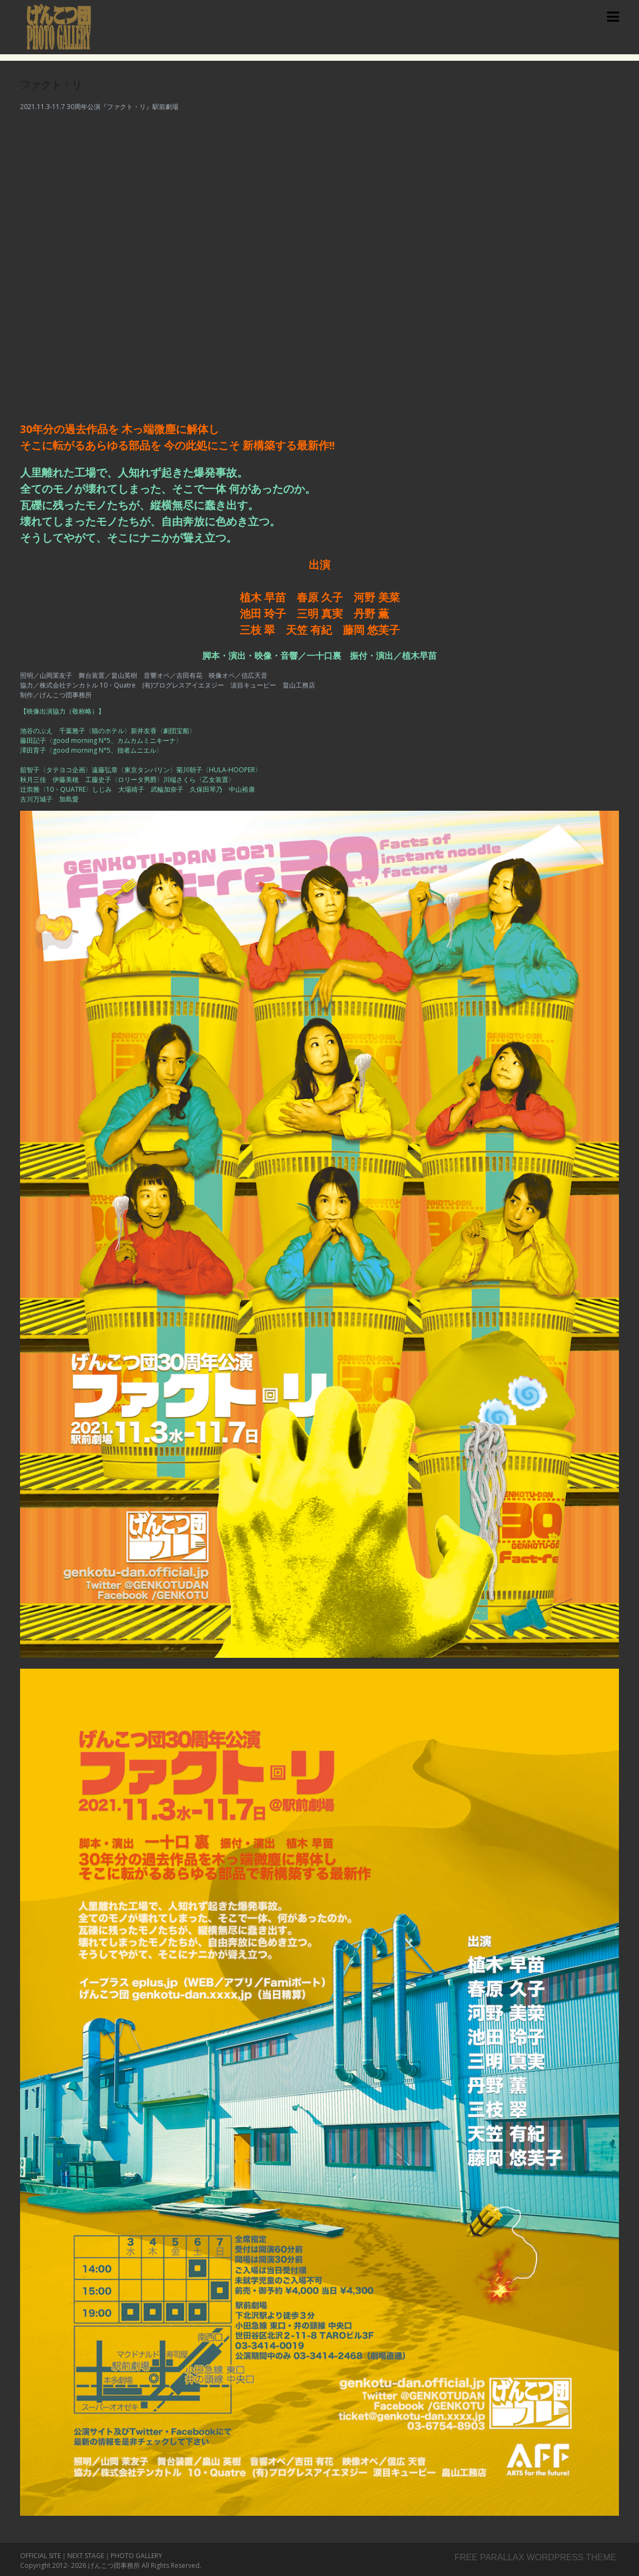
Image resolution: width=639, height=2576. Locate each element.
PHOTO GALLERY (136, 2555)
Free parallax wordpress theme (535, 2557)
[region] (319, 254)
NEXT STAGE (85, 2555)
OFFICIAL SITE (40, 2555)
